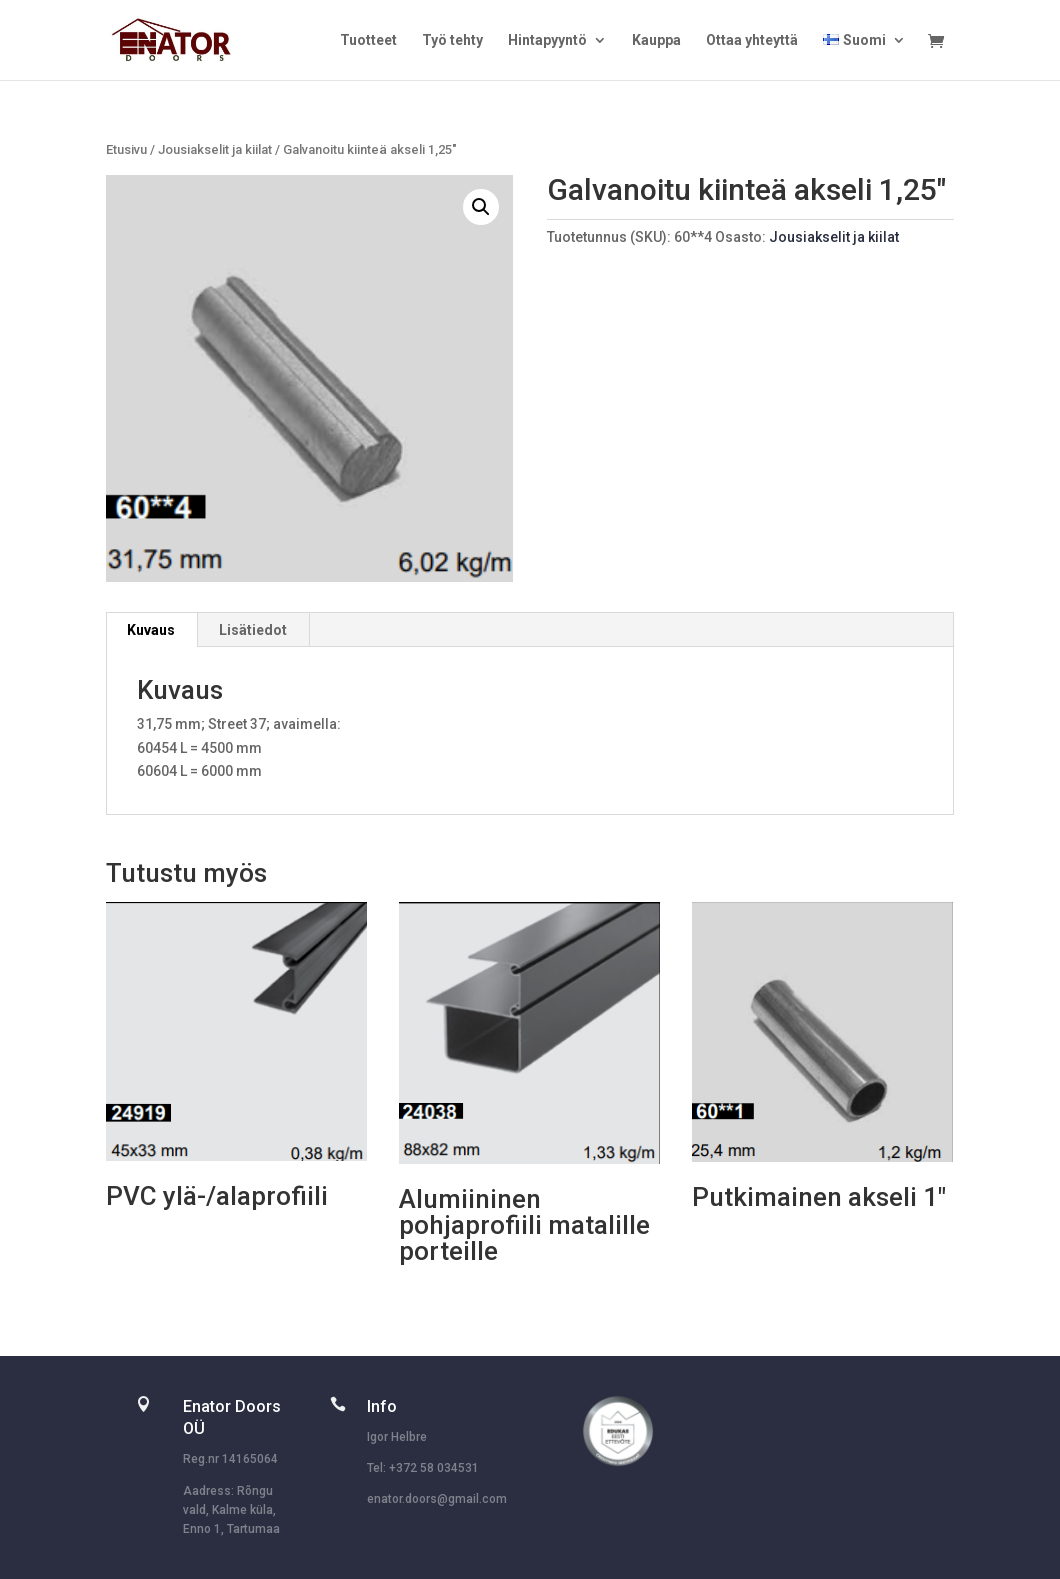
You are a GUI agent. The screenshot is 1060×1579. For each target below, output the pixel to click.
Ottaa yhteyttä (752, 40)
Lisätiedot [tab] (253, 630)
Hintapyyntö (547, 40)
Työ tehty (452, 40)
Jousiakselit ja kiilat (215, 149)
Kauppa (656, 40)
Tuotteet (368, 40)
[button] (481, 207)
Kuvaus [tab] (151, 630)
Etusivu (126, 149)
